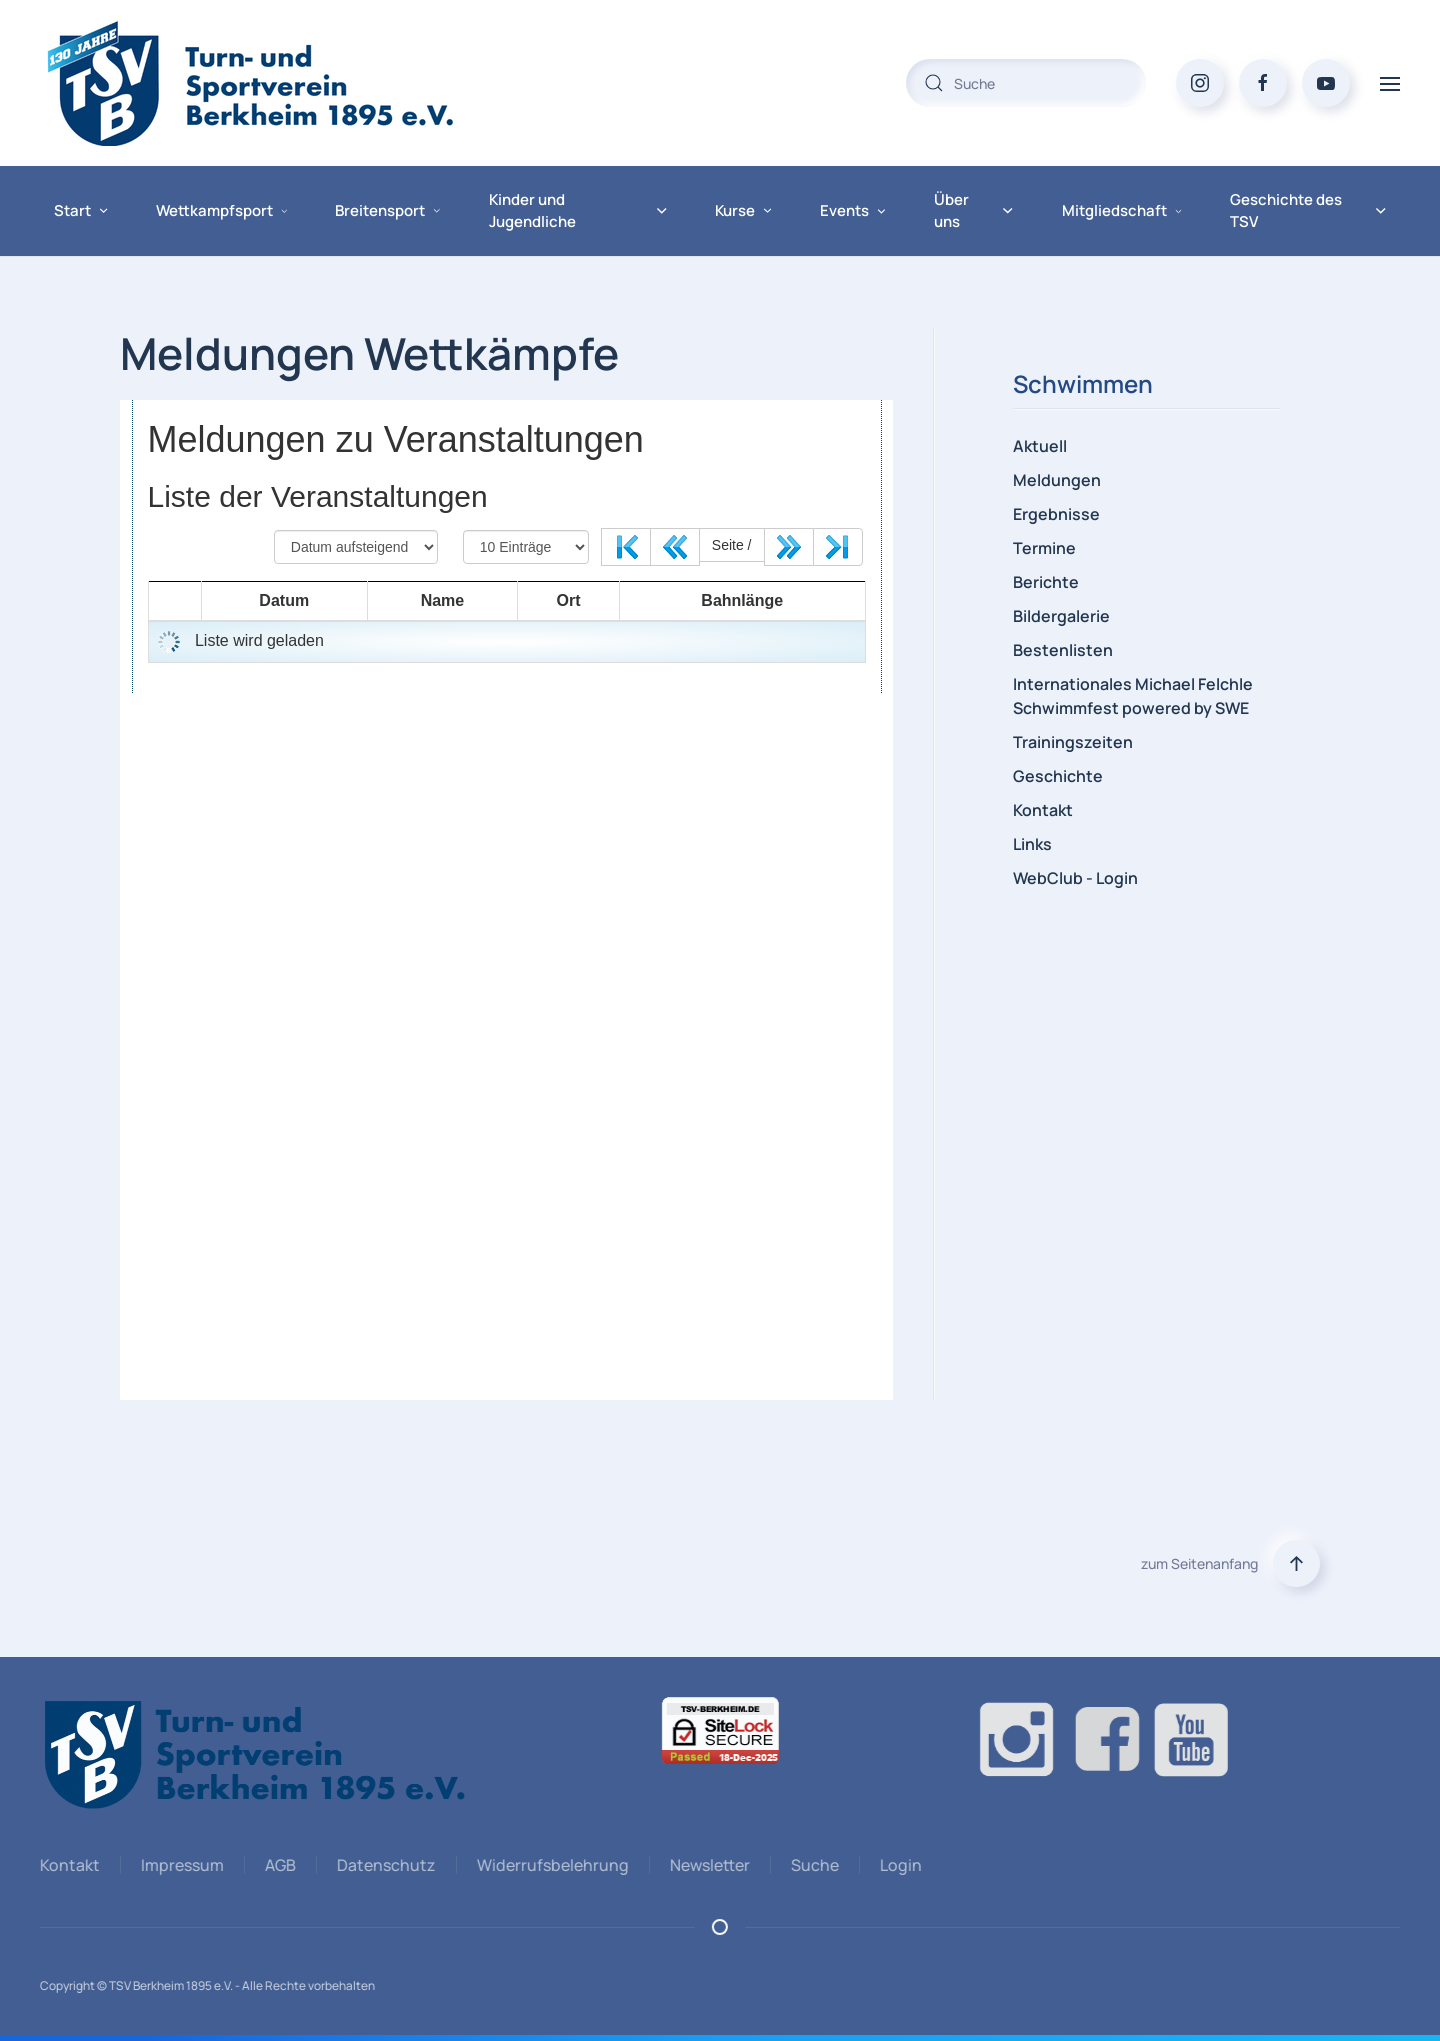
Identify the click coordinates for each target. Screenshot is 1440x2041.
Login (898, 1865)
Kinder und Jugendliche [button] (578, 211)
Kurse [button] (743, 210)
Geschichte (1058, 776)
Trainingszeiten (1073, 742)
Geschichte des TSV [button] (1308, 211)
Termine (1044, 548)
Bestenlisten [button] (1063, 650)
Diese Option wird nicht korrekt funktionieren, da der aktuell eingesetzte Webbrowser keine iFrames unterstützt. (506, 900)
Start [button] (81, 210)
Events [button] (853, 210)
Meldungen (1057, 480)
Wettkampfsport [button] (221, 210)
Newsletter (707, 1865)
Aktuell (1040, 446)
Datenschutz (383, 1865)
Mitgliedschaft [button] (1122, 210)
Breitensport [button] (387, 210)
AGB (277, 1865)
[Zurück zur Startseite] (290, 83)
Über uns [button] (974, 211)
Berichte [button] (1046, 582)
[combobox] (1026, 83)
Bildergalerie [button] (1061, 616)
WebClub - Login (1075, 878)
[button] (1390, 82)
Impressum (179, 1865)
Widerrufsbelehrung (550, 1865)
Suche (812, 1865)
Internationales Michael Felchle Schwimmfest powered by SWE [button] (1133, 696)
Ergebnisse (1056, 514)
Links (1032, 844)
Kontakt (1043, 810)
